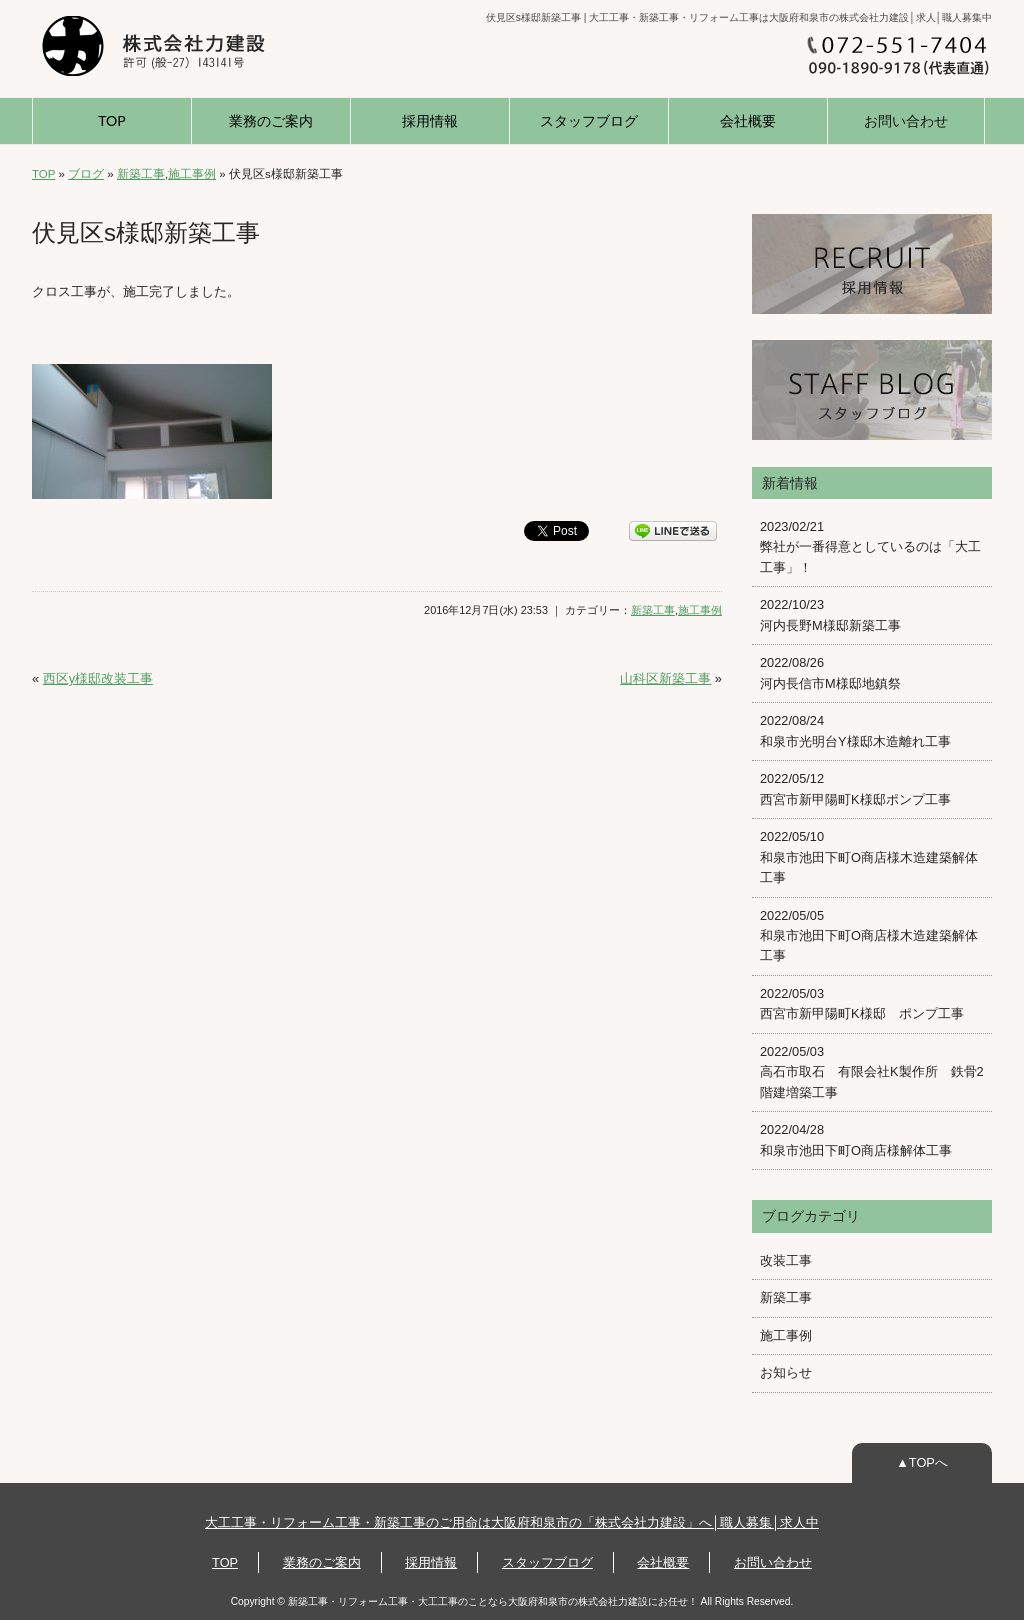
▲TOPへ (922, 1462)
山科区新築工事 (665, 678)
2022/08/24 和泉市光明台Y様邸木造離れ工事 (855, 730)
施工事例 (192, 174)
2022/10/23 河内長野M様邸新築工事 (830, 614)
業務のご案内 (271, 120)
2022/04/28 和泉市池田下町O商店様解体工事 (856, 1139)
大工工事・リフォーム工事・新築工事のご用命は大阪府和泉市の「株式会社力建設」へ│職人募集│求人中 (512, 1522)
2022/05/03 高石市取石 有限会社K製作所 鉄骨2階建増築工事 (872, 1072)
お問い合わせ (906, 120)
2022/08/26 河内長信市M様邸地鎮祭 (830, 672)
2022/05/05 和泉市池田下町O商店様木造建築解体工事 (869, 936)
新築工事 (141, 174)
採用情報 (430, 120)
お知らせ (786, 1372)
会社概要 (748, 120)
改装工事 (786, 1260)
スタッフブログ (589, 120)
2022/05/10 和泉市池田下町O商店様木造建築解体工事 (869, 857)
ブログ (86, 174)
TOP (111, 120)
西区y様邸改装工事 (98, 678)
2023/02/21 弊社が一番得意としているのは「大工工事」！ (870, 547)
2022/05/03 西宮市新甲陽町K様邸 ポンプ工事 (862, 1003)
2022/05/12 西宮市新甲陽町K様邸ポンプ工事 (855, 788)
